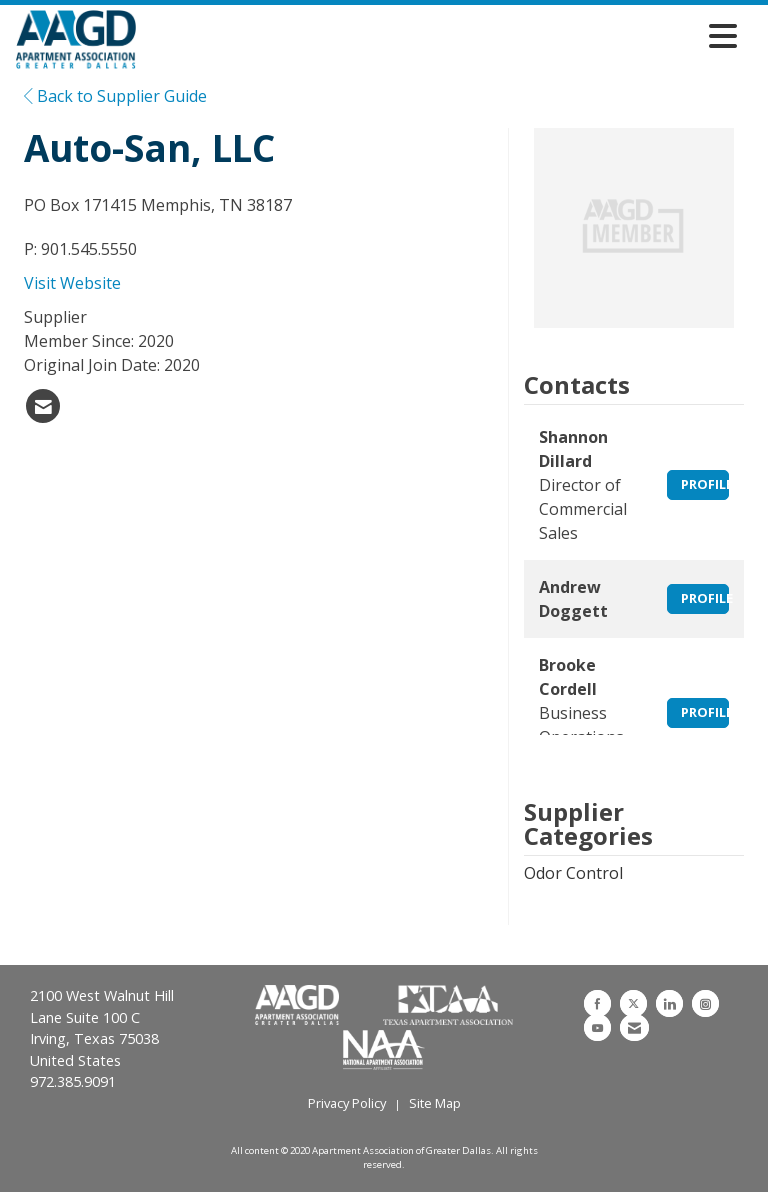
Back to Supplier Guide (115, 96)
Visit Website (72, 283)
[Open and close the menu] (442, 36)
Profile (705, 484)
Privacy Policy (347, 1103)
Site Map (435, 1103)
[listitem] (43, 406)
